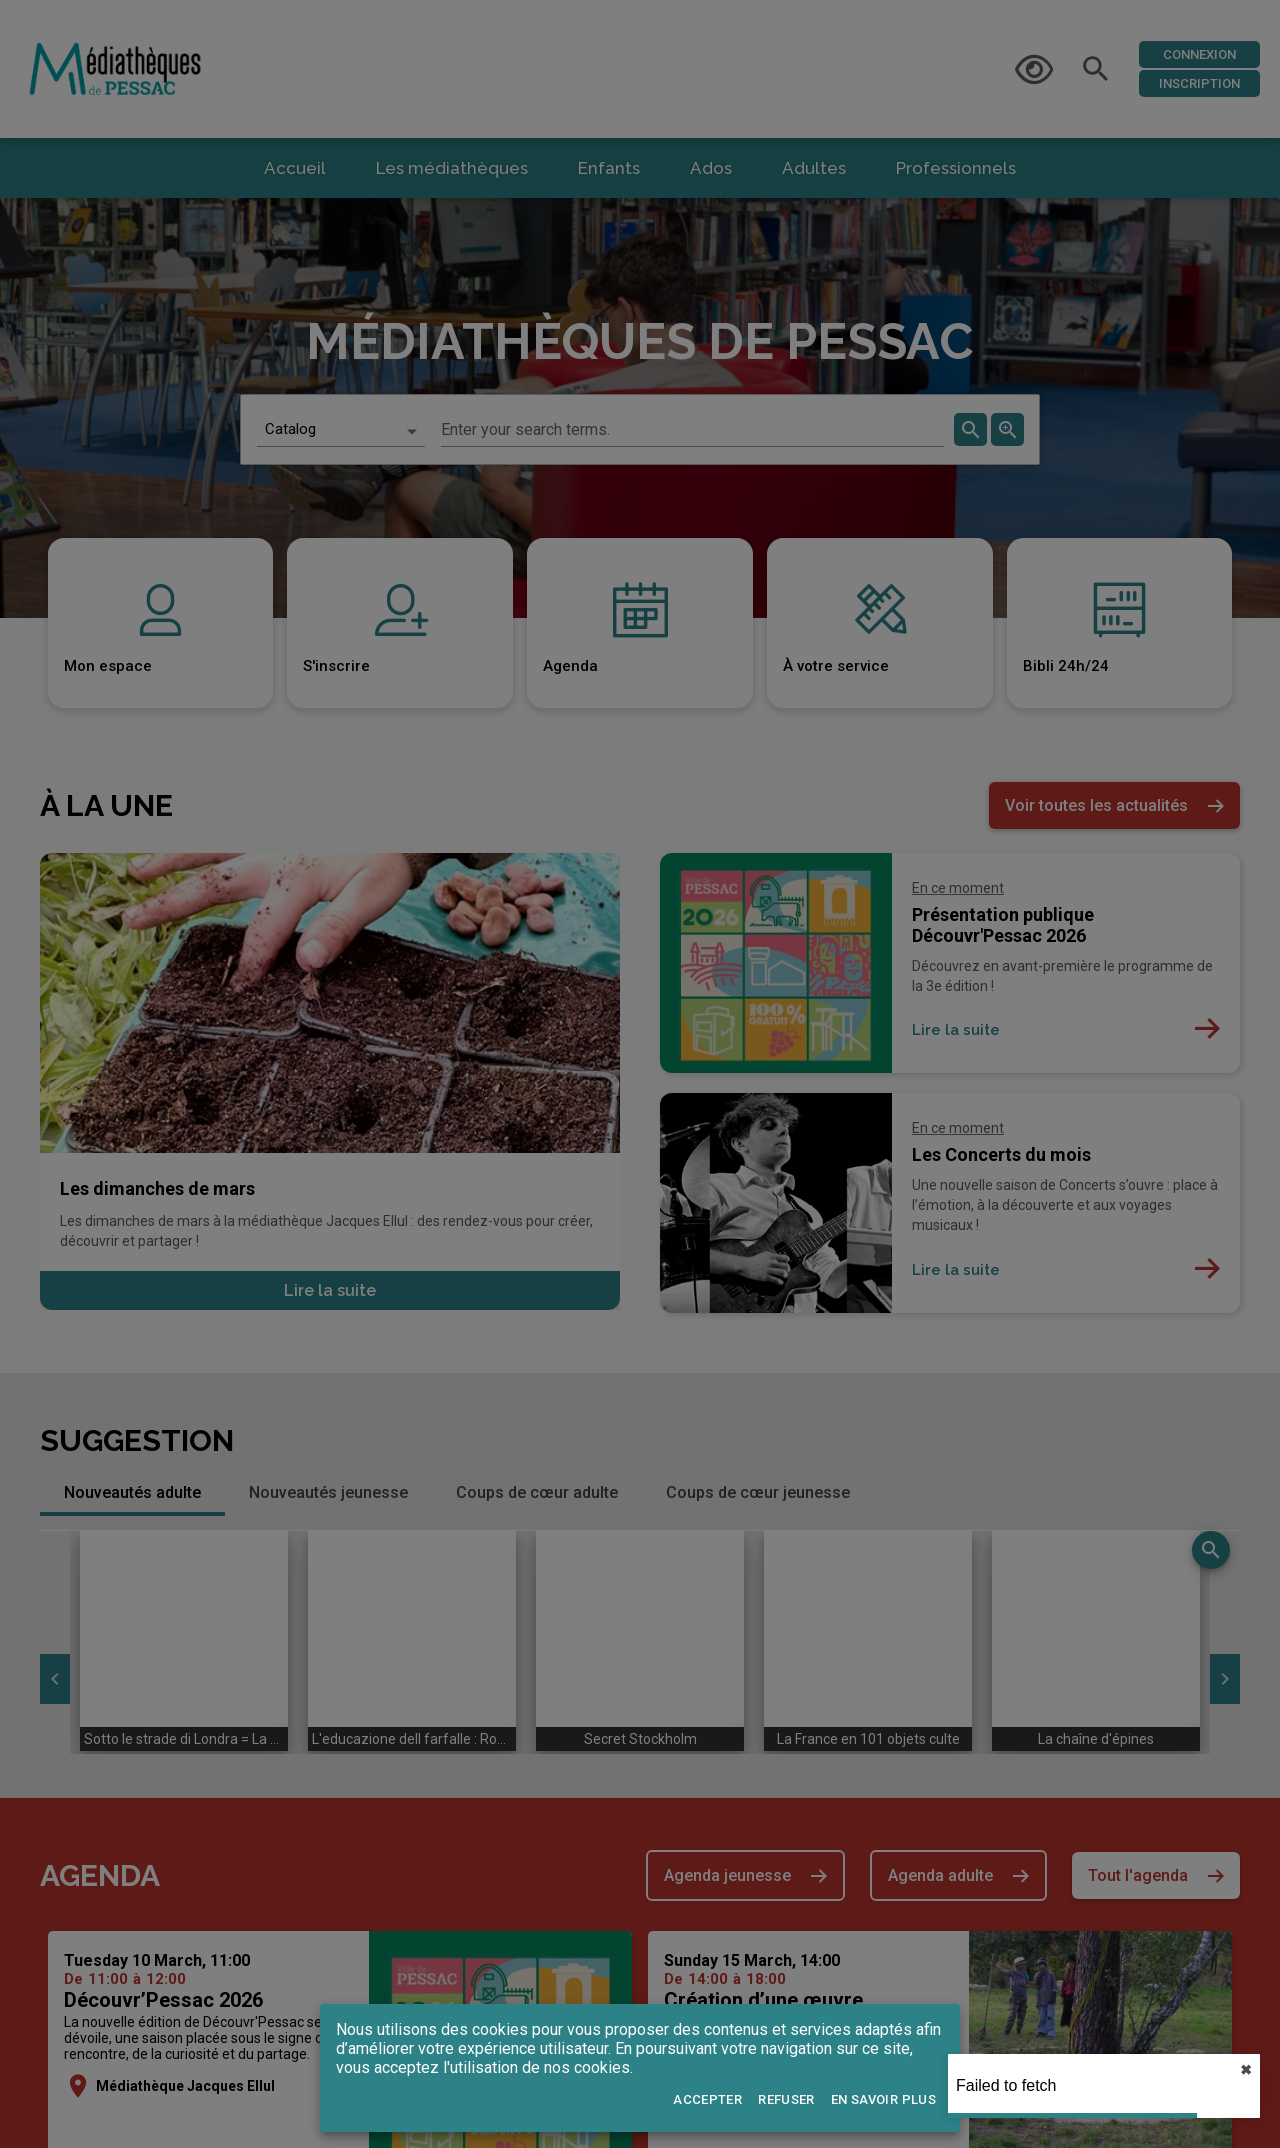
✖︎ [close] (1246, 2070)
